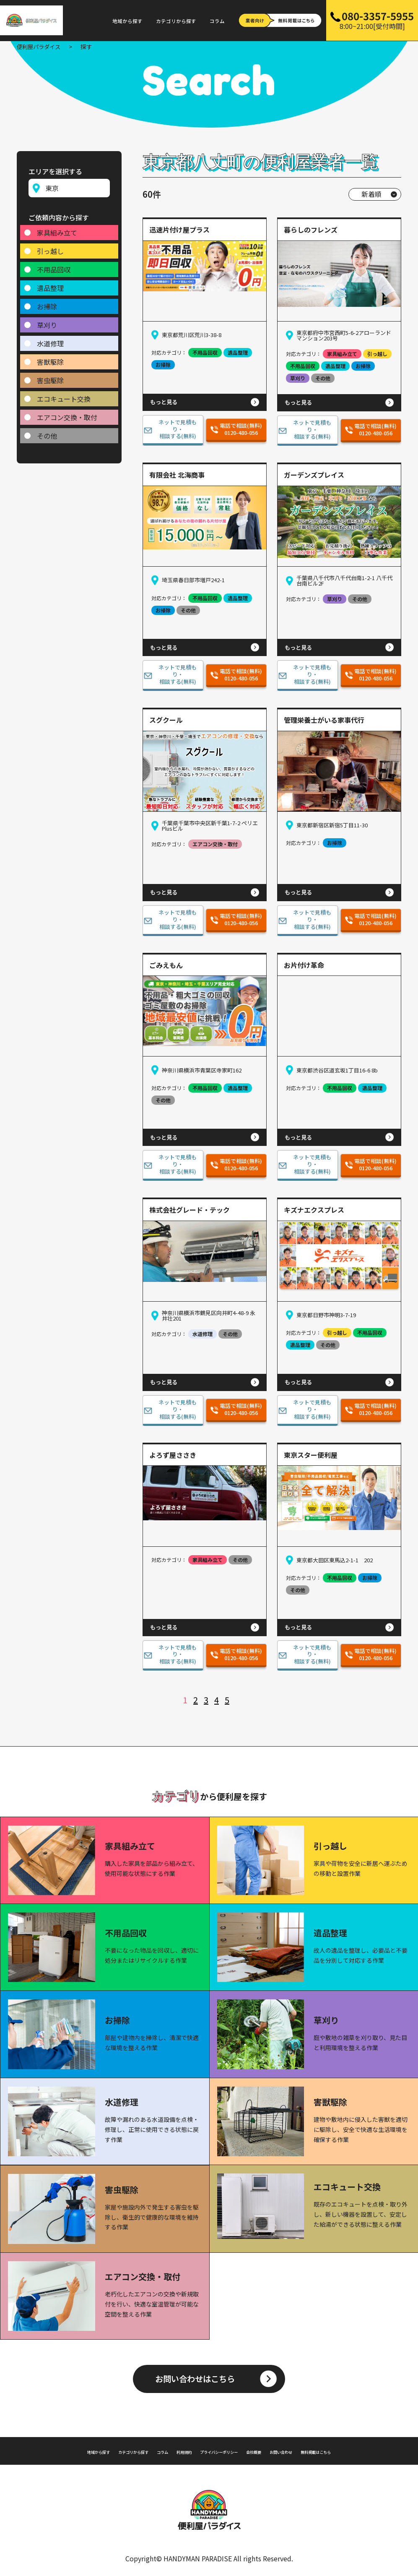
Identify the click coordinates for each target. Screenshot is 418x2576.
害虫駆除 (50, 376)
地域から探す (127, 21)
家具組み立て (57, 229)
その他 (47, 432)
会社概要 (271, 2449)
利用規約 (172, 2449)
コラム (217, 21)
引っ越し (50, 247)
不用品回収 (53, 266)
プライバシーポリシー (222, 2449)
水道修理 (50, 340)
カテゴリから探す (176, 21)
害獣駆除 (50, 358)
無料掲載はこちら (358, 2449)
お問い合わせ (309, 2449)
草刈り (47, 321)
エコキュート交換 (64, 395)
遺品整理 (50, 284)
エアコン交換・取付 (67, 413)
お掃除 (47, 303)
